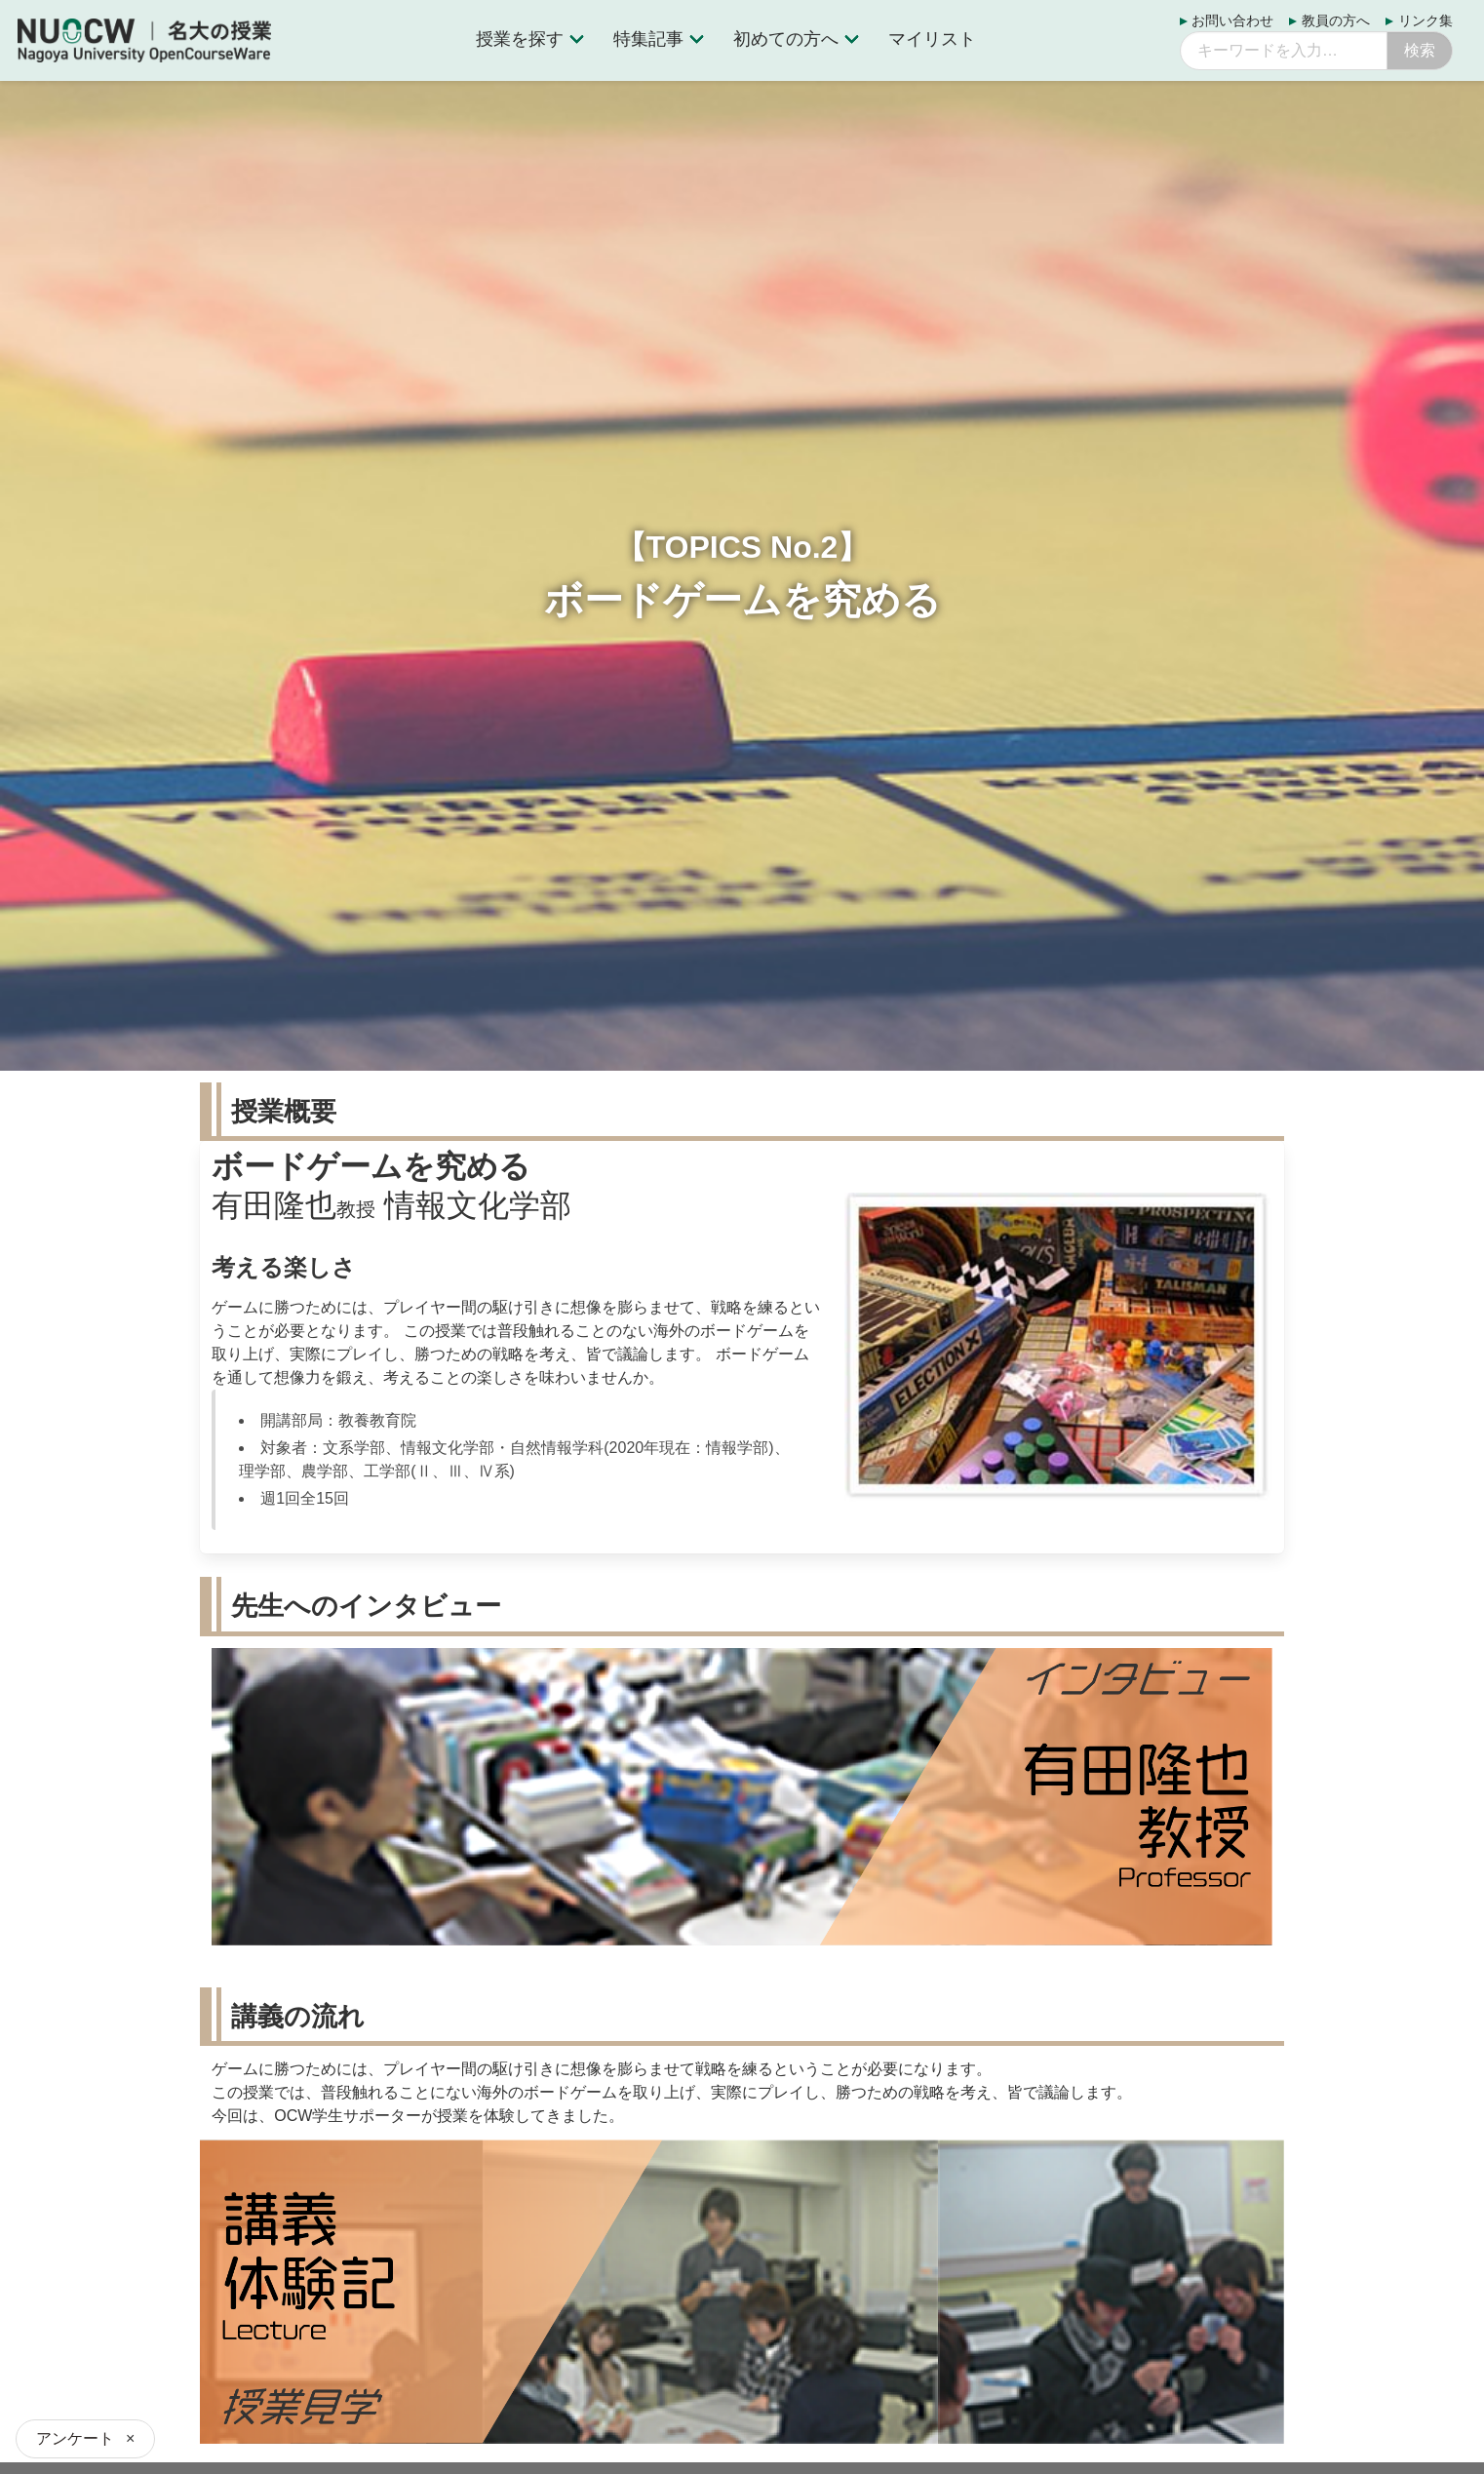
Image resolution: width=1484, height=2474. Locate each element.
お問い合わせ (1232, 21)
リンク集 (1425, 21)
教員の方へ (1336, 21)
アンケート (75, 2438)
